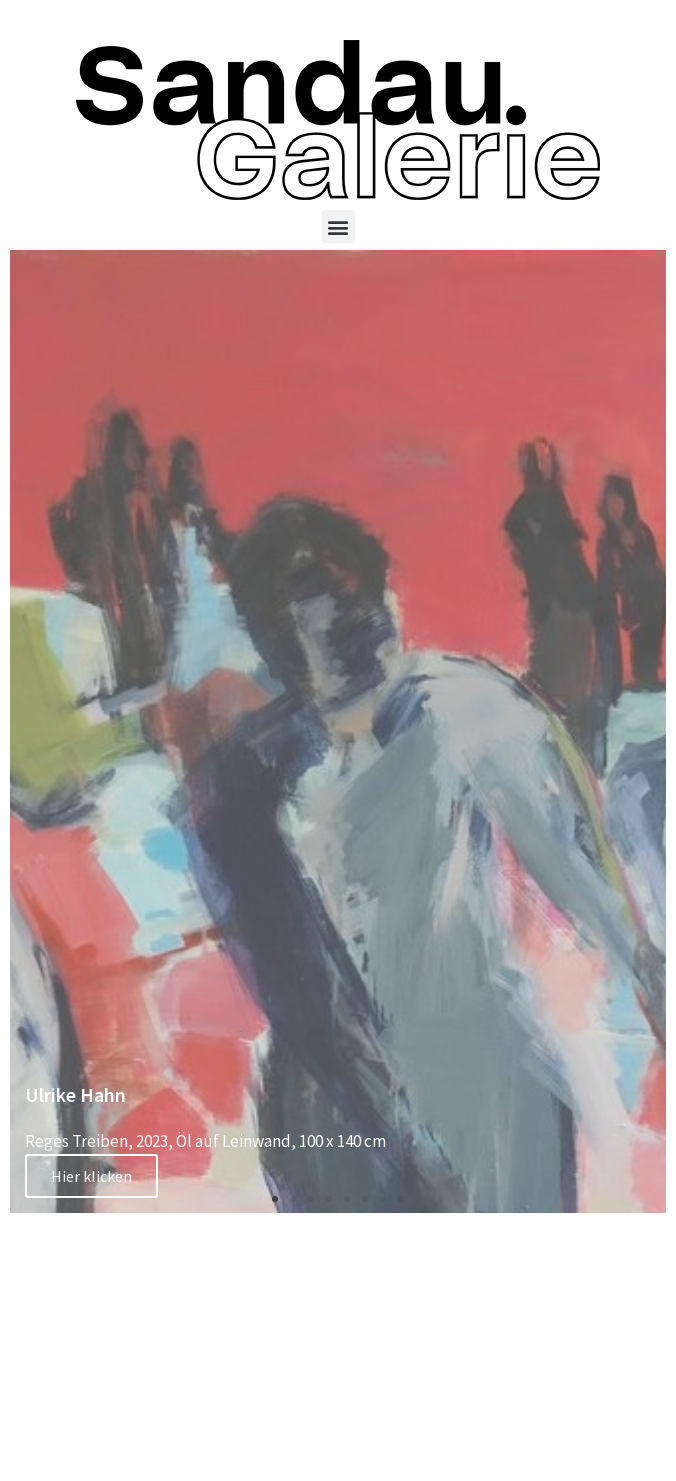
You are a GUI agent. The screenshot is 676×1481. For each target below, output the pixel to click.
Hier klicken (91, 1176)
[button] (338, 226)
